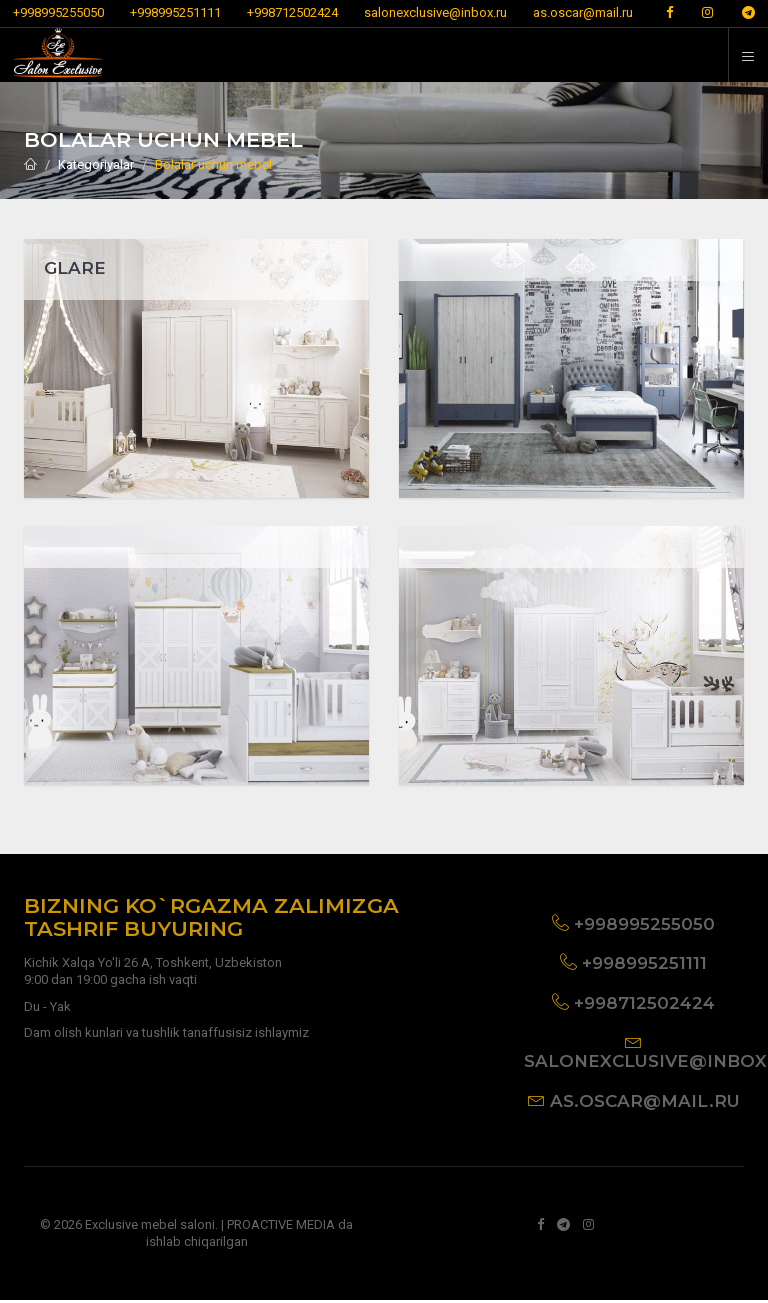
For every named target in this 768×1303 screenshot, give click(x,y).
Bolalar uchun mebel (213, 164)
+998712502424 (292, 12)
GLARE (75, 268)
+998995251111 (175, 12)
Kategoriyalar (96, 164)
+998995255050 (58, 12)
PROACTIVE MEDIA (281, 1227)
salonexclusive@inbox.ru (435, 12)
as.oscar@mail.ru (583, 12)
